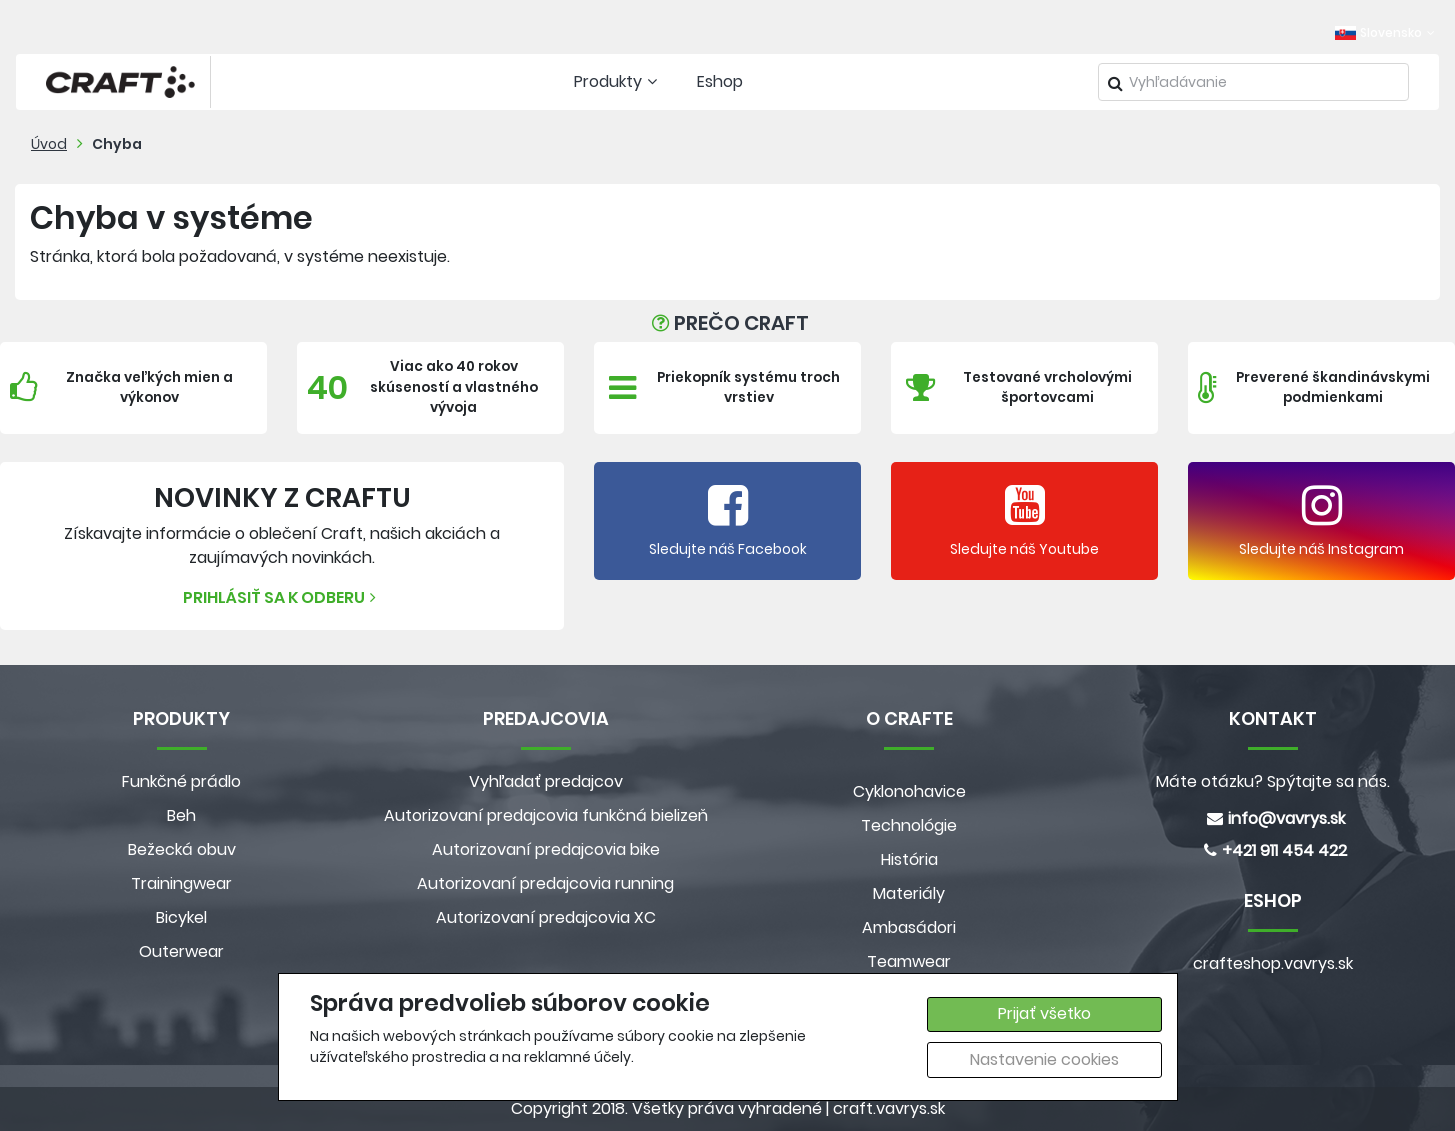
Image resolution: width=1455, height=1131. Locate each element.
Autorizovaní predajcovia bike (546, 849)
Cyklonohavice (909, 791)
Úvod (49, 144)
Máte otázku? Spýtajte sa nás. (1273, 781)
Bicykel (181, 917)
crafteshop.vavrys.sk (1273, 963)
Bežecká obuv (182, 849)
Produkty (618, 81)
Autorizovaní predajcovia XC (546, 917)
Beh (181, 815)
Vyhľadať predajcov (546, 781)
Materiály (909, 893)
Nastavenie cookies (1044, 1059)
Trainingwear (181, 883)
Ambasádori (909, 927)
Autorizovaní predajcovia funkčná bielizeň (546, 815)
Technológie (909, 825)
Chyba (117, 144)
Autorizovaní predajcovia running (545, 883)
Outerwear (181, 951)
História (909, 859)
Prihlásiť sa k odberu (282, 597)
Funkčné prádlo (181, 781)
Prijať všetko (1044, 1013)
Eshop (720, 81)
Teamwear (909, 961)
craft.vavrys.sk (889, 1108)
